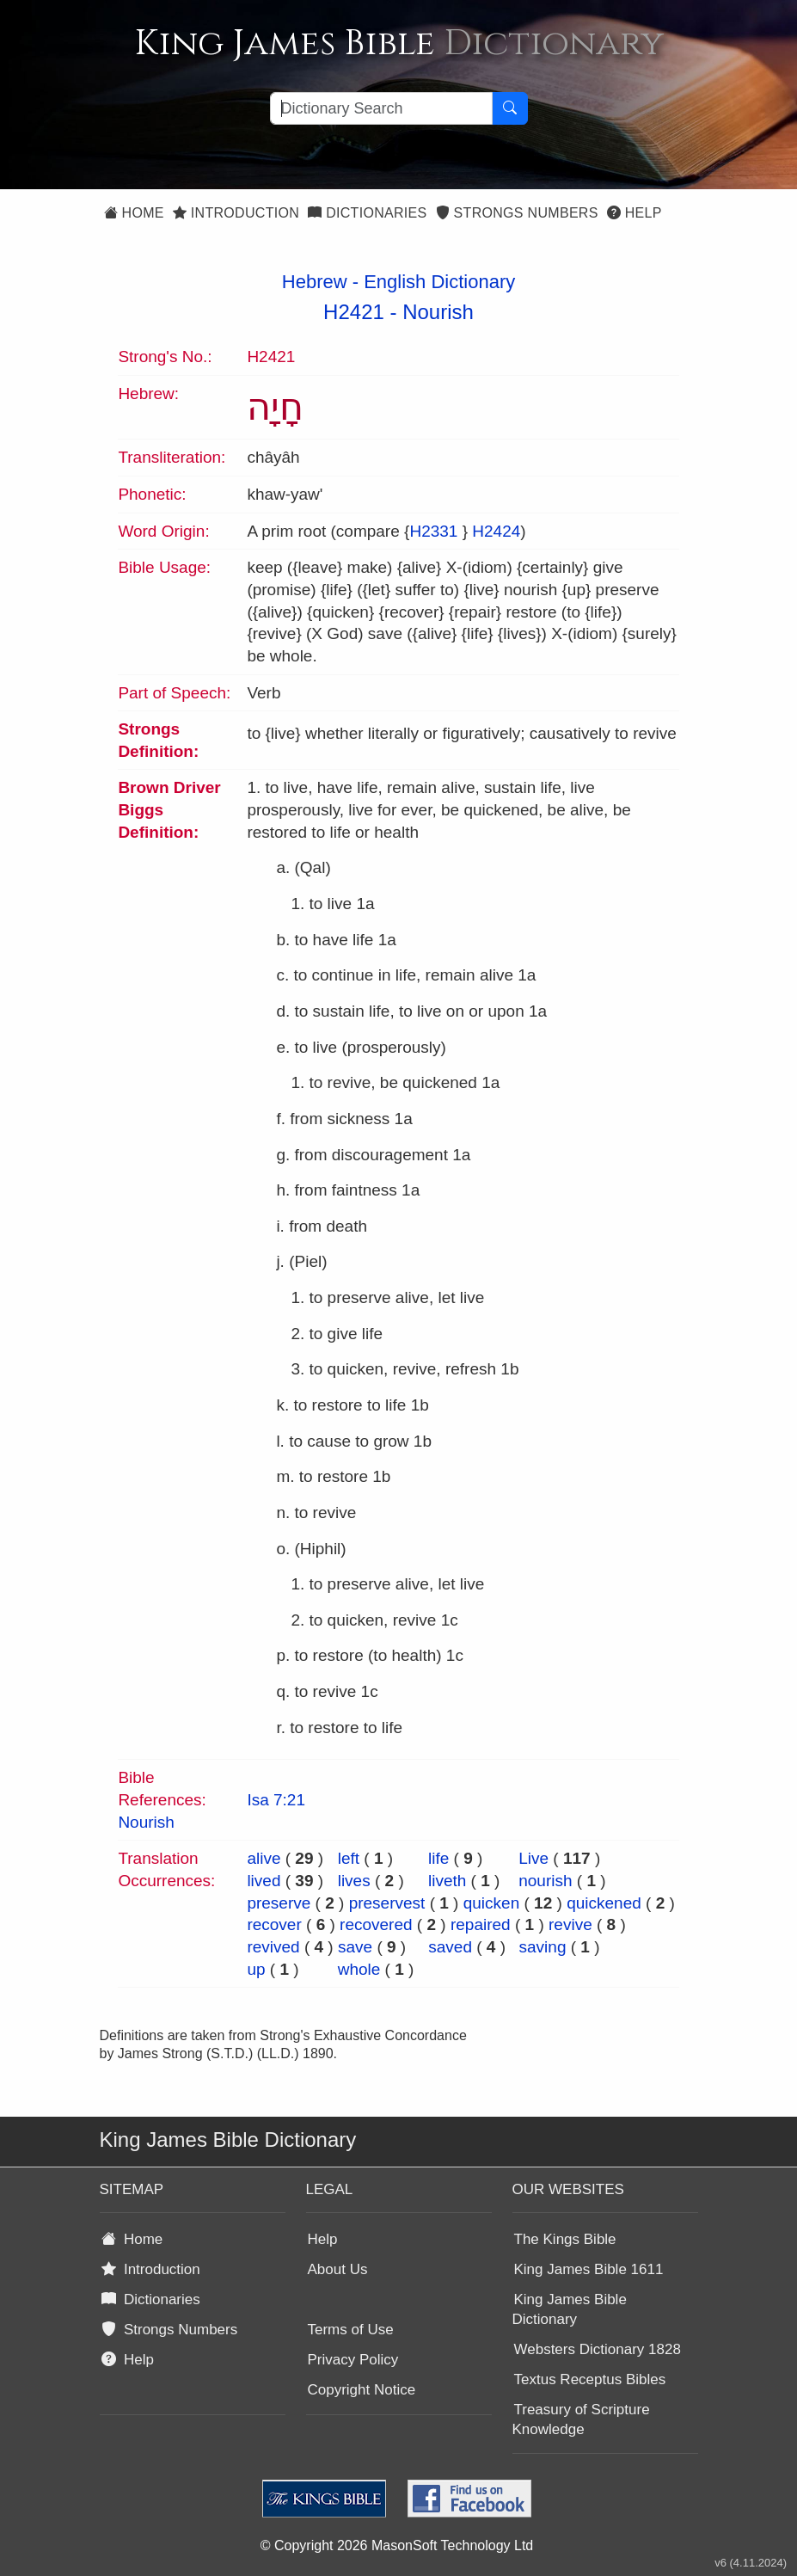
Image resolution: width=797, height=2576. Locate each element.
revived (273, 1947)
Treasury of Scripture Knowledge (581, 2419)
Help (634, 213)
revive (570, 1924)
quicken (491, 1903)
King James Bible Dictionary (569, 2309)
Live (533, 1858)
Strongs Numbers (517, 213)
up (256, 1969)
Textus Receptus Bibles (590, 2379)
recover (274, 1924)
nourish (545, 1881)
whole (359, 1969)
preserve (278, 1903)
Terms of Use (351, 2329)
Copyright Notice (362, 2390)
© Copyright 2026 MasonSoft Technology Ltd (397, 2545)
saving (543, 1947)
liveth (447, 1881)
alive (263, 1858)
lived (263, 1881)
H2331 (433, 531)
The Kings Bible (565, 2239)
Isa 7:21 (276, 1800)
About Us (338, 2269)
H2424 (496, 531)
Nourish (438, 311)
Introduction (236, 213)
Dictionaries (367, 213)
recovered (376, 1924)
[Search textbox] (381, 108)
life (438, 1858)
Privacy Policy (353, 2360)
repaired (481, 1924)
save (355, 1947)
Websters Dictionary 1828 (597, 2349)
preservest (387, 1903)
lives (354, 1881)
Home (134, 213)
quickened (604, 1903)
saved (450, 1947)
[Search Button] (510, 108)
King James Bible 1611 (589, 2269)
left (348, 1858)
